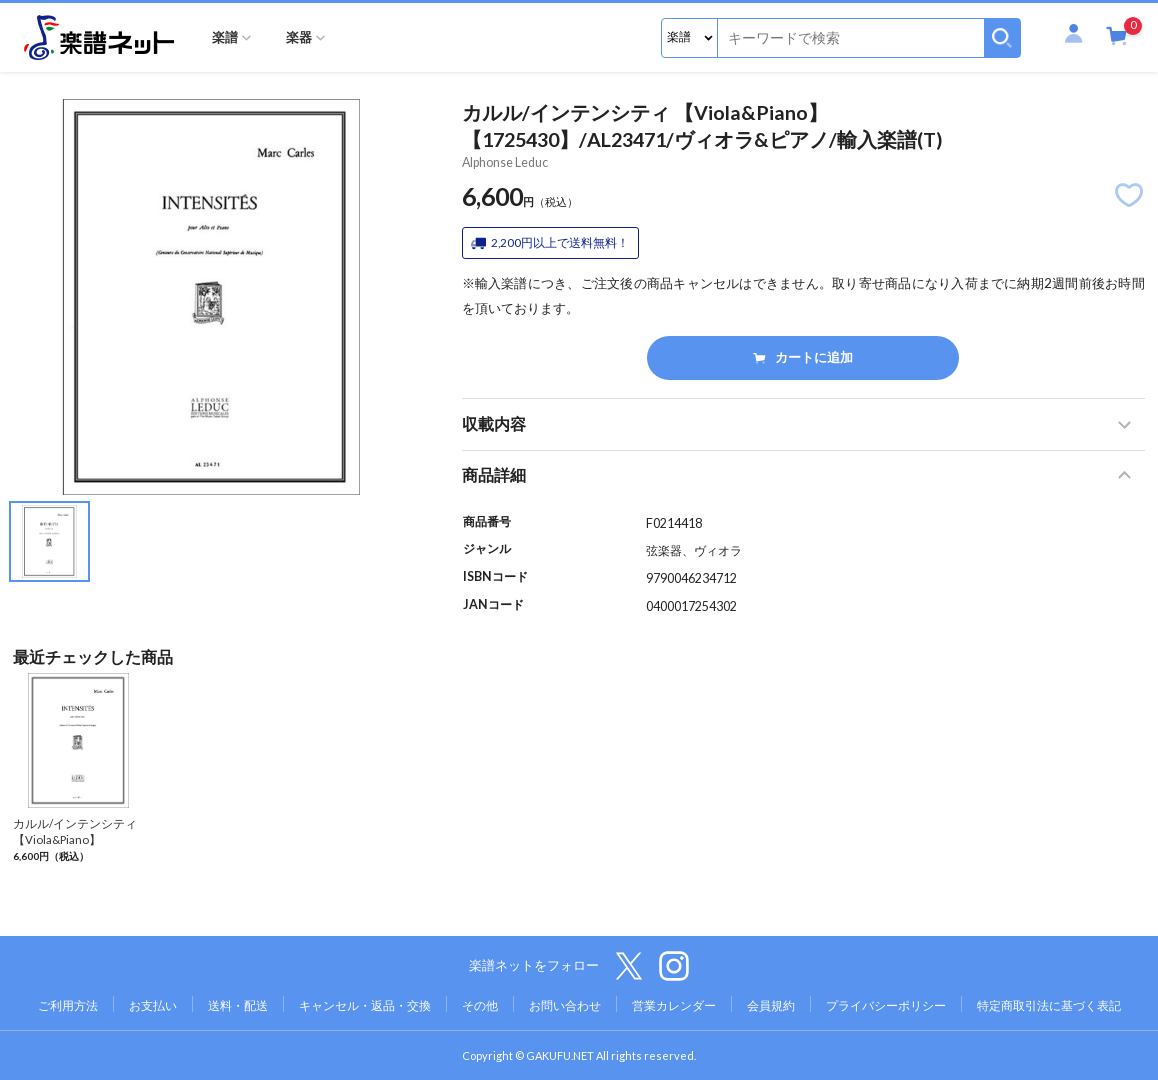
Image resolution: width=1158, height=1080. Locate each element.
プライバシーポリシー (886, 1005)
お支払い (153, 1005)
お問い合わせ (565, 1005)
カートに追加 (802, 357)
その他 (480, 1005)
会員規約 (771, 1005)
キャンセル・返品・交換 (365, 1005)
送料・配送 (238, 1005)
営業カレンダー (674, 1005)
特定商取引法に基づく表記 (1049, 1005)
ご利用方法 (68, 1005)
